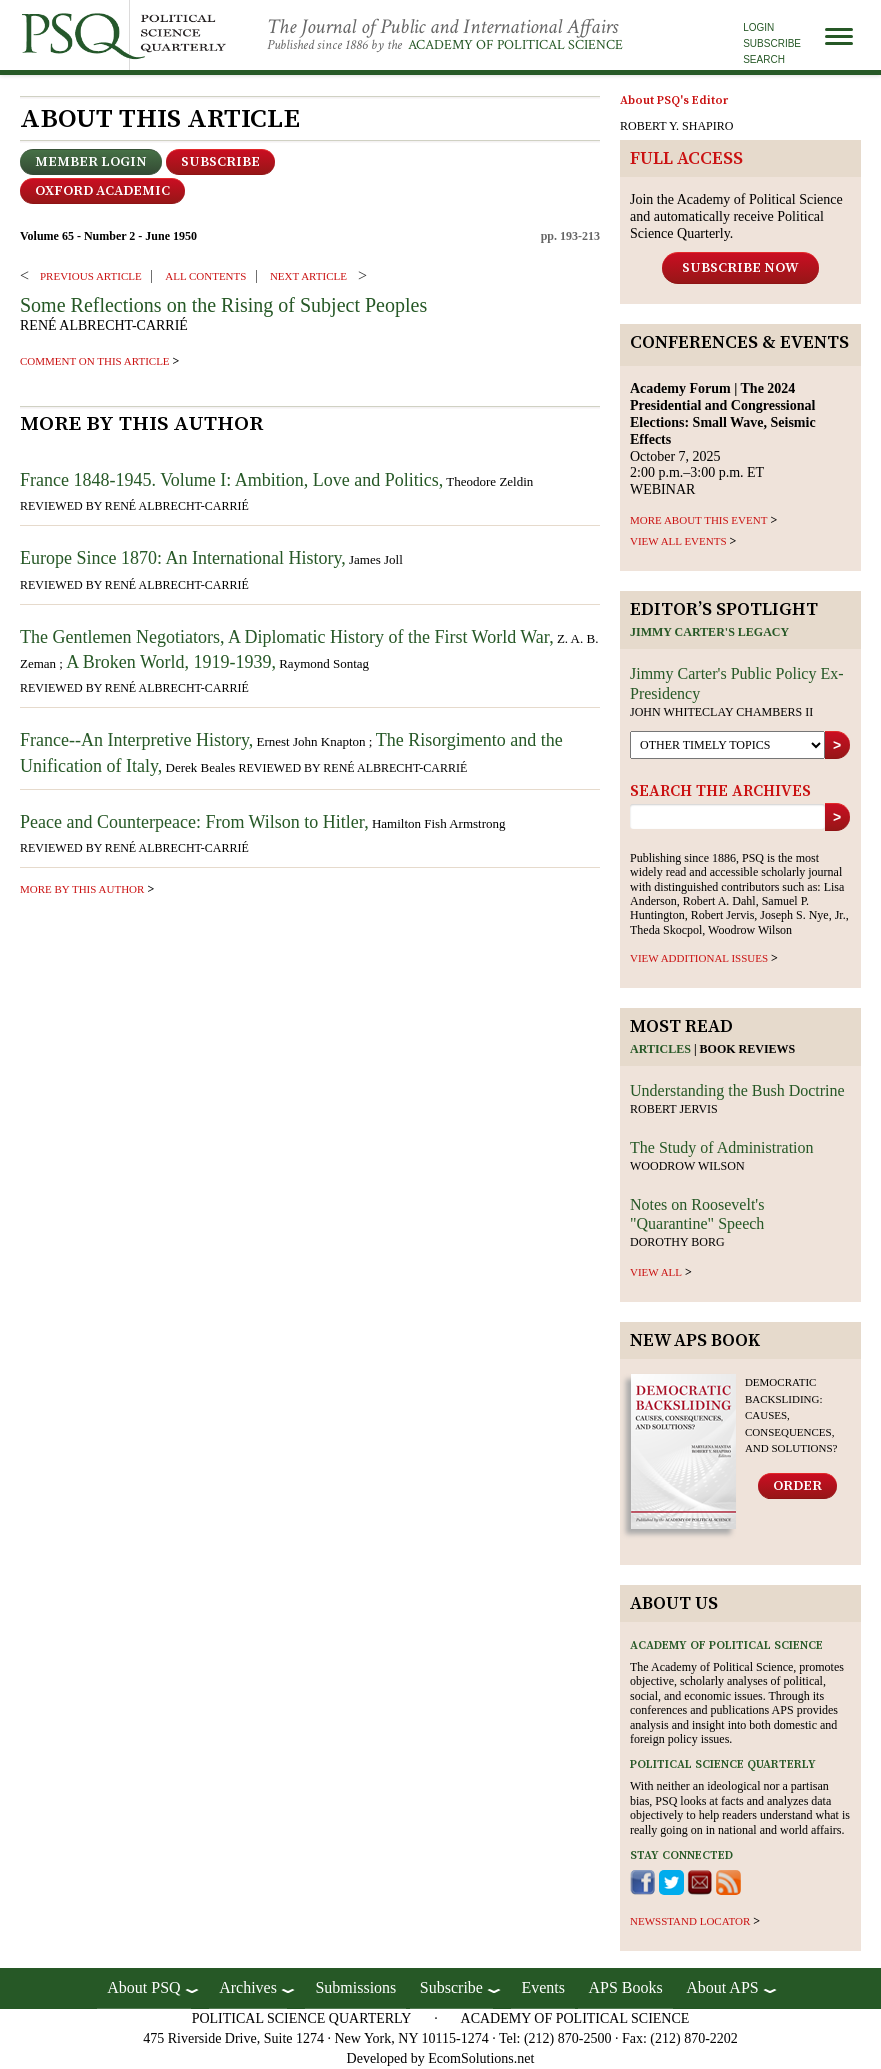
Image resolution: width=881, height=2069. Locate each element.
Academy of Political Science (515, 45)
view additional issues (699, 958)
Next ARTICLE (308, 276)
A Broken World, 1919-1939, (171, 662)
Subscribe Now (740, 268)
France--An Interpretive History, (136, 740)
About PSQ (143, 1987)
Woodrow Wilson (687, 1166)
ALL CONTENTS (205, 276)
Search (764, 59)
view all (656, 1272)
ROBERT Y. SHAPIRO (676, 126)
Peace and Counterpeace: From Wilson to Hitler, (194, 822)
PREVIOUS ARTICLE (91, 276)
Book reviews (748, 1049)
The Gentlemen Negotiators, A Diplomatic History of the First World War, (287, 637)
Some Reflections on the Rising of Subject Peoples (223, 305)
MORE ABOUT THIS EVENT (698, 520)
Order (797, 1486)
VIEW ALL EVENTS (678, 541)
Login (758, 27)
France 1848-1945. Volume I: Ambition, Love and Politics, (231, 480)
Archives (248, 1987)
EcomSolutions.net (481, 2058)
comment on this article (95, 361)
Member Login (91, 162)
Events (543, 1987)
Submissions (355, 1987)
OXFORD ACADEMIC (102, 191)
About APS (722, 1987)
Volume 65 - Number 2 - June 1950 (108, 236)
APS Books (625, 1987)
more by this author (82, 889)
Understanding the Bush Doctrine (737, 1090)
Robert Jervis (674, 1109)
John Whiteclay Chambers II (721, 712)
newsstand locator (690, 1921)
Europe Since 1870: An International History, (183, 558)
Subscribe (772, 43)
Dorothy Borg (677, 1242)
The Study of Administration (722, 1147)
